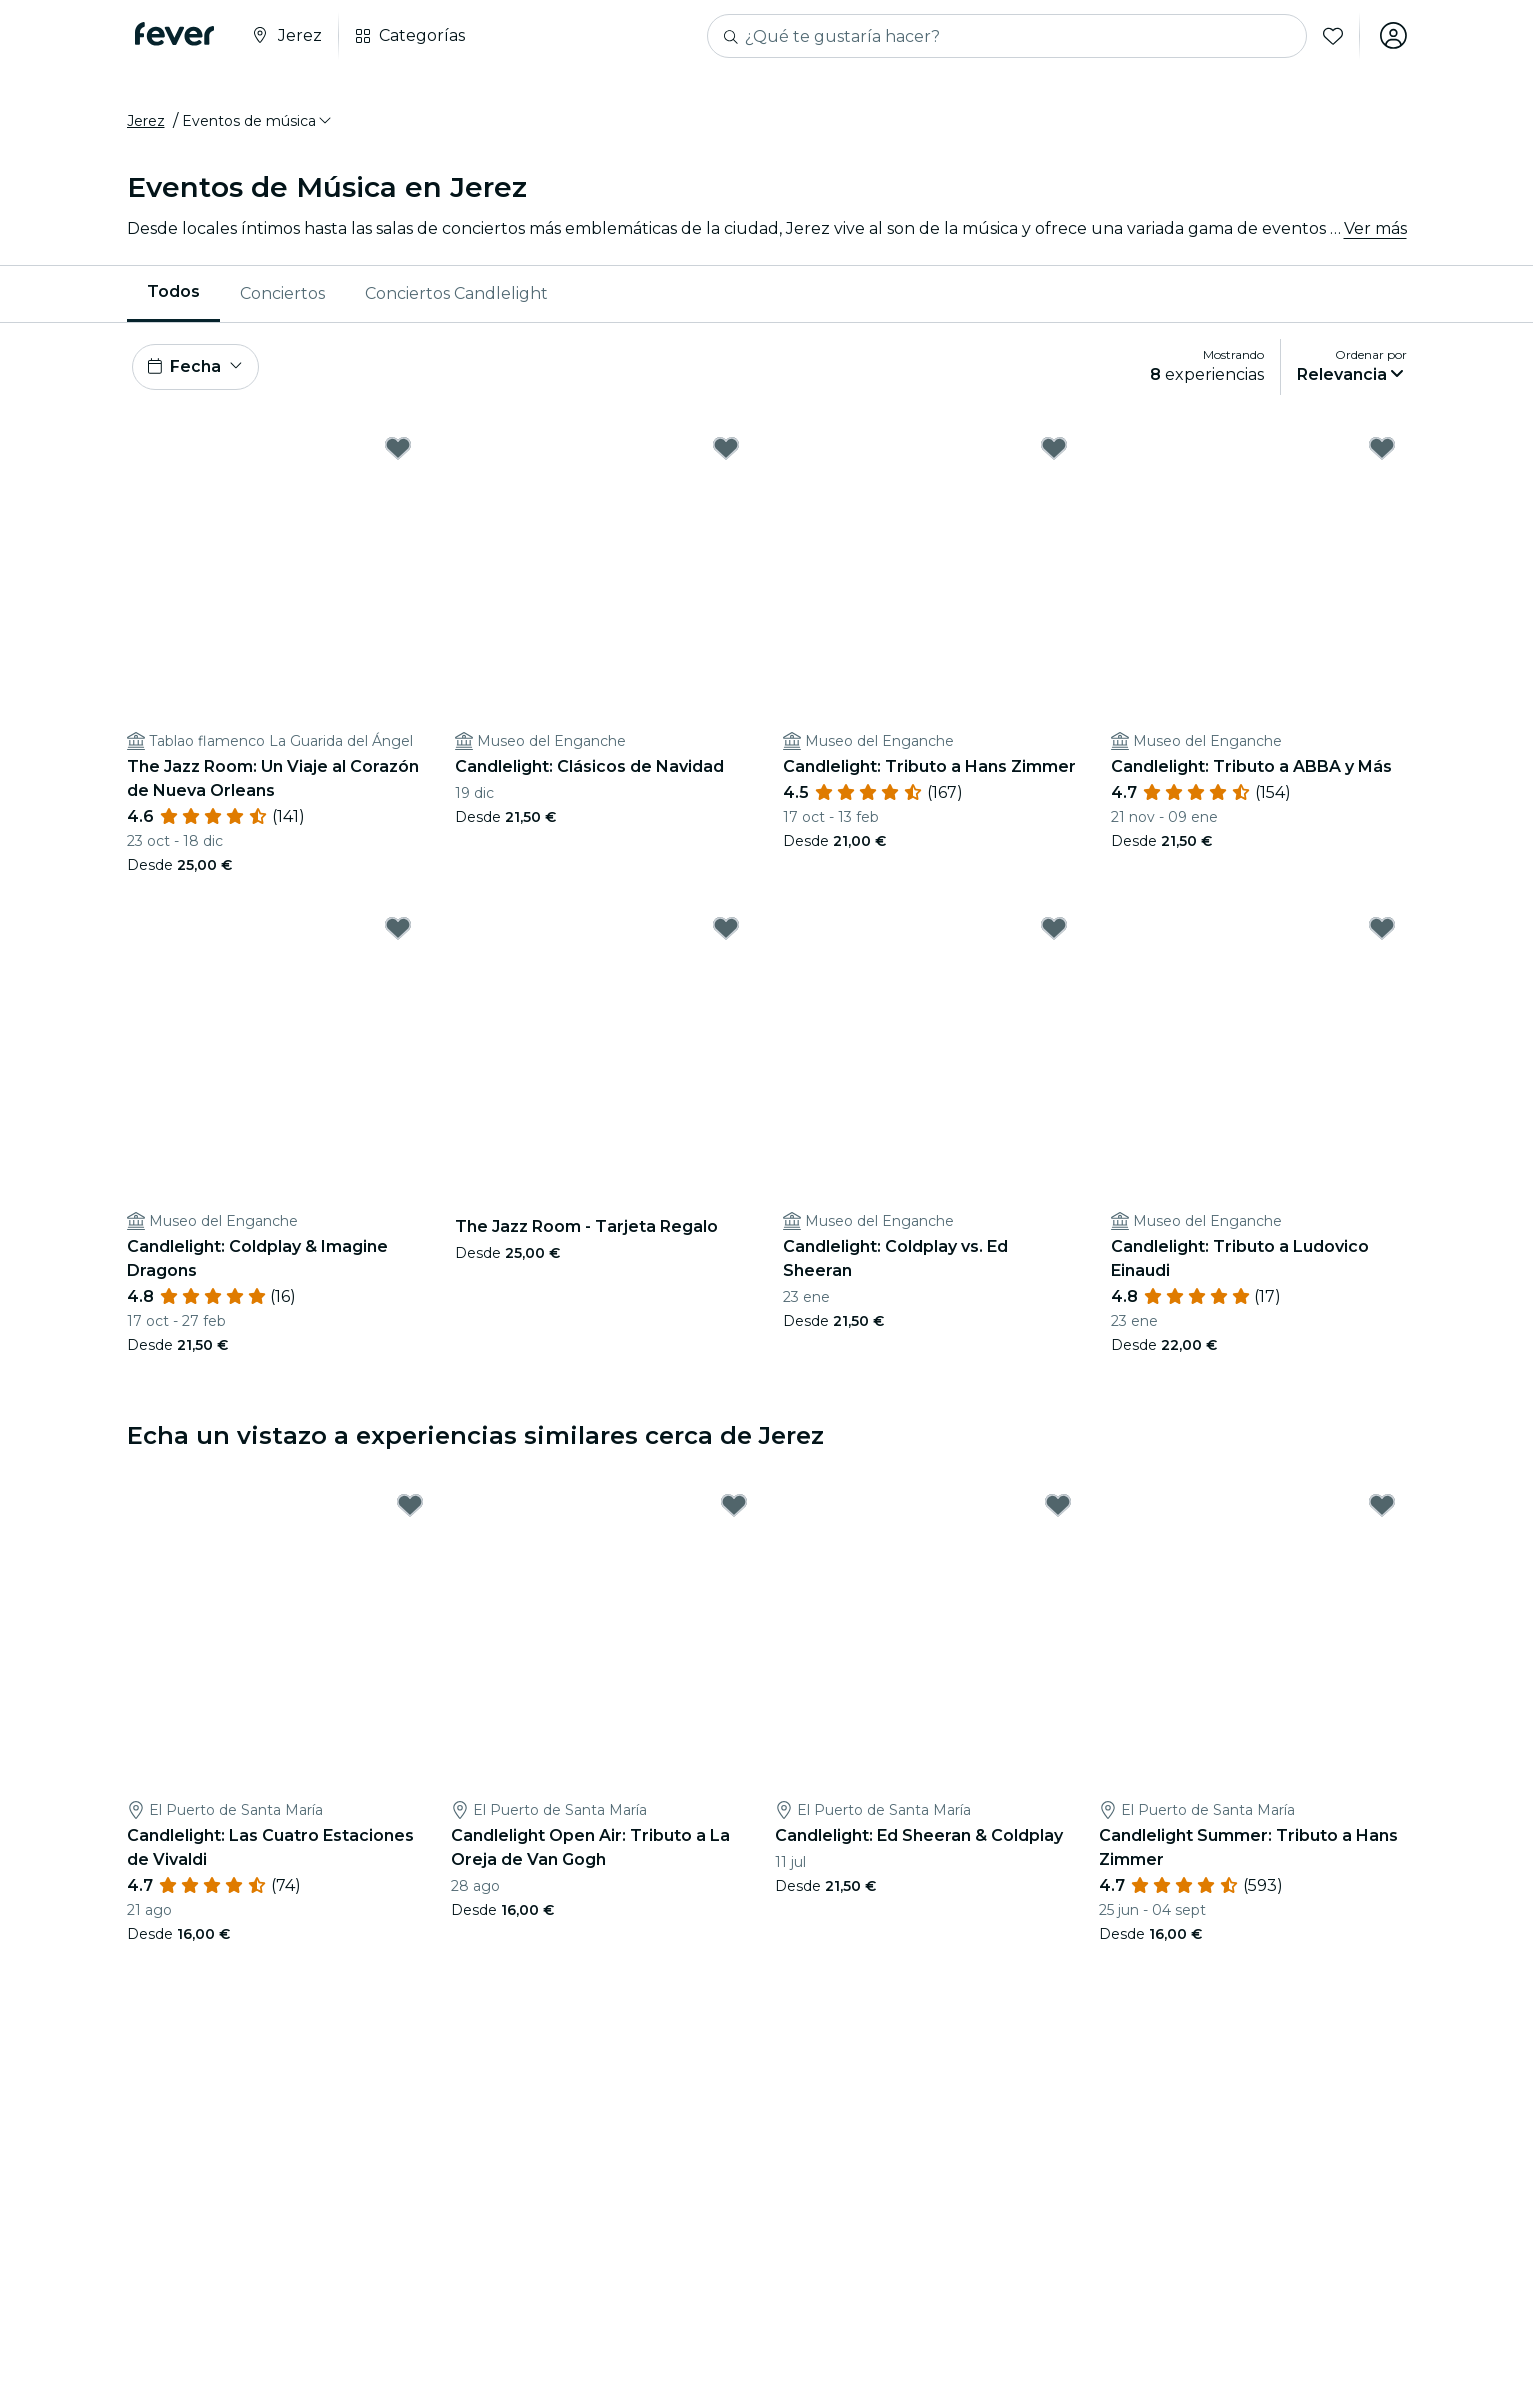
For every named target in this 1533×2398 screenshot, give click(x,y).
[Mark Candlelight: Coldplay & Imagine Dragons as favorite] (398, 931)
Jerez (146, 123)
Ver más (1375, 229)
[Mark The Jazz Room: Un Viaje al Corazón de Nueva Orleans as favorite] (398, 451)
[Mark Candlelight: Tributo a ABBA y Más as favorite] (1382, 451)
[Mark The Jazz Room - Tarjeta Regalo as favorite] (726, 931)
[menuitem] (173, 295)
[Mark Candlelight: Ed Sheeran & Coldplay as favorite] (1058, 1509)
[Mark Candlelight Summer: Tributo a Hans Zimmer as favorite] (1382, 1509)
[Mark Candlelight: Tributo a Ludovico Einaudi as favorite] (1382, 931)
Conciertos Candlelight (456, 294)
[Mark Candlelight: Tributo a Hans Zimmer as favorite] (1054, 451)
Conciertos (282, 294)
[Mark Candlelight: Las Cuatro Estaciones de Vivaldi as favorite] (410, 1509)
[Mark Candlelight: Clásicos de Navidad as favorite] (726, 451)
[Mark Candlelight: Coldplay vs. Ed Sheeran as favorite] (1054, 931)
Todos (173, 293)
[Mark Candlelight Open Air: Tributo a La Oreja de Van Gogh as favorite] (734, 1509)
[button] (258, 123)
